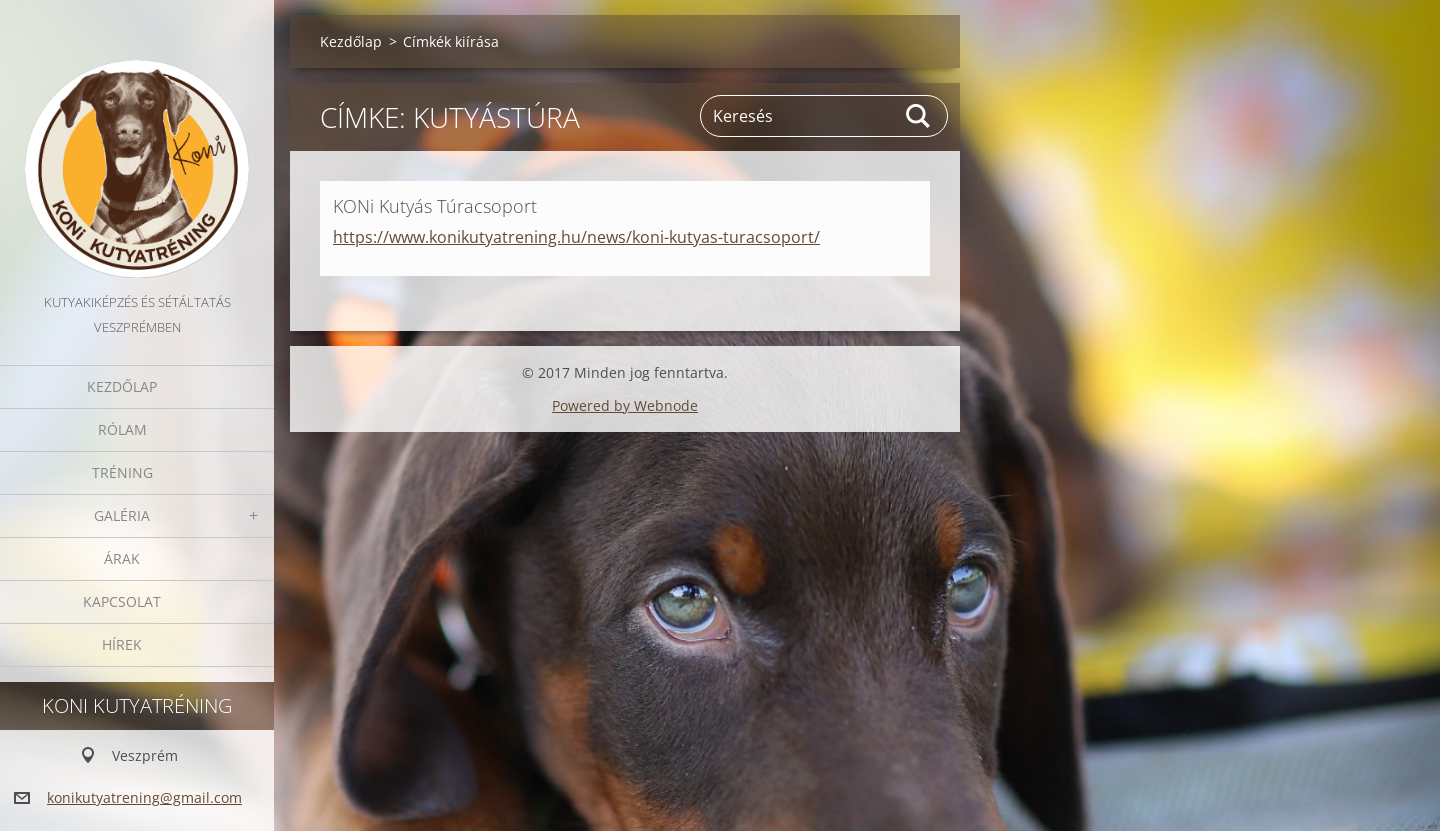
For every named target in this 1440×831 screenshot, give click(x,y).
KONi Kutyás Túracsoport (435, 206)
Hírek (122, 644)
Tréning (122, 472)
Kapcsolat (122, 601)
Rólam (122, 429)
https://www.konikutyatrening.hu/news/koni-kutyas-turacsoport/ (576, 237)
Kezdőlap (122, 386)
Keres (919, 116)
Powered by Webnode (625, 405)
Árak (122, 558)
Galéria (122, 515)
